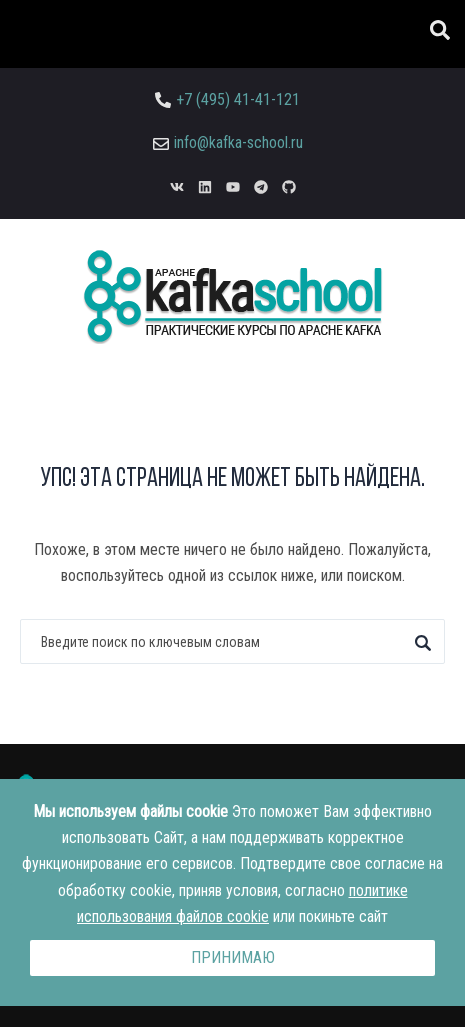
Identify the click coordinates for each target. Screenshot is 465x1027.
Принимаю (233, 957)
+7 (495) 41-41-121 (238, 99)
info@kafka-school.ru (238, 142)
